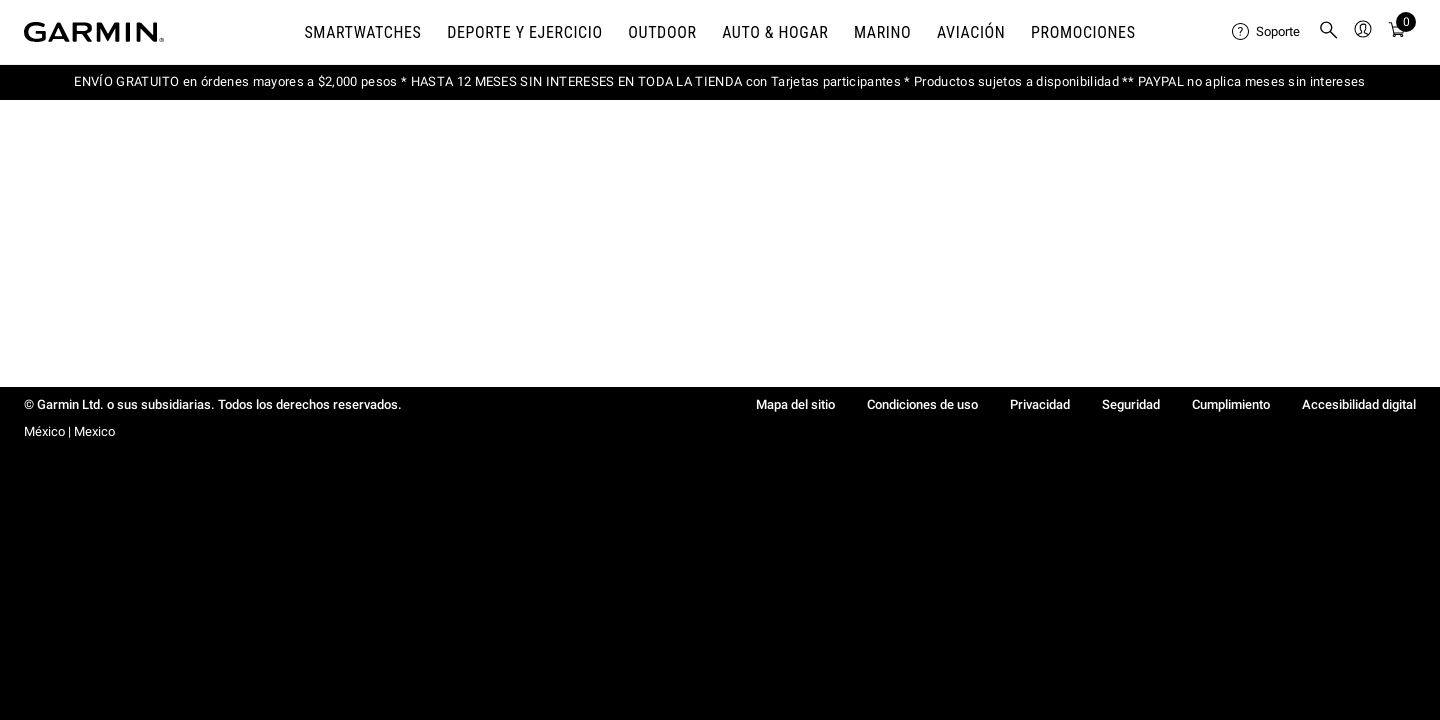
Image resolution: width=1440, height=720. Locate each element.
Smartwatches (362, 32)
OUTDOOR (662, 32)
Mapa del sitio (795, 404)
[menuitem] (1267, 32)
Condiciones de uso (922, 404)
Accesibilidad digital (1359, 404)
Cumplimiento (1231, 404)
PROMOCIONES (1083, 32)
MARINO (882, 32)
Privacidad (1040, 404)
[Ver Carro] (1397, 32)
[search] (1329, 32)
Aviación (971, 32)
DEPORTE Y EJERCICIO (525, 32)
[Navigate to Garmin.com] (94, 32)
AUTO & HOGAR (775, 32)
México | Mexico (69, 431)
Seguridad (1131, 404)
